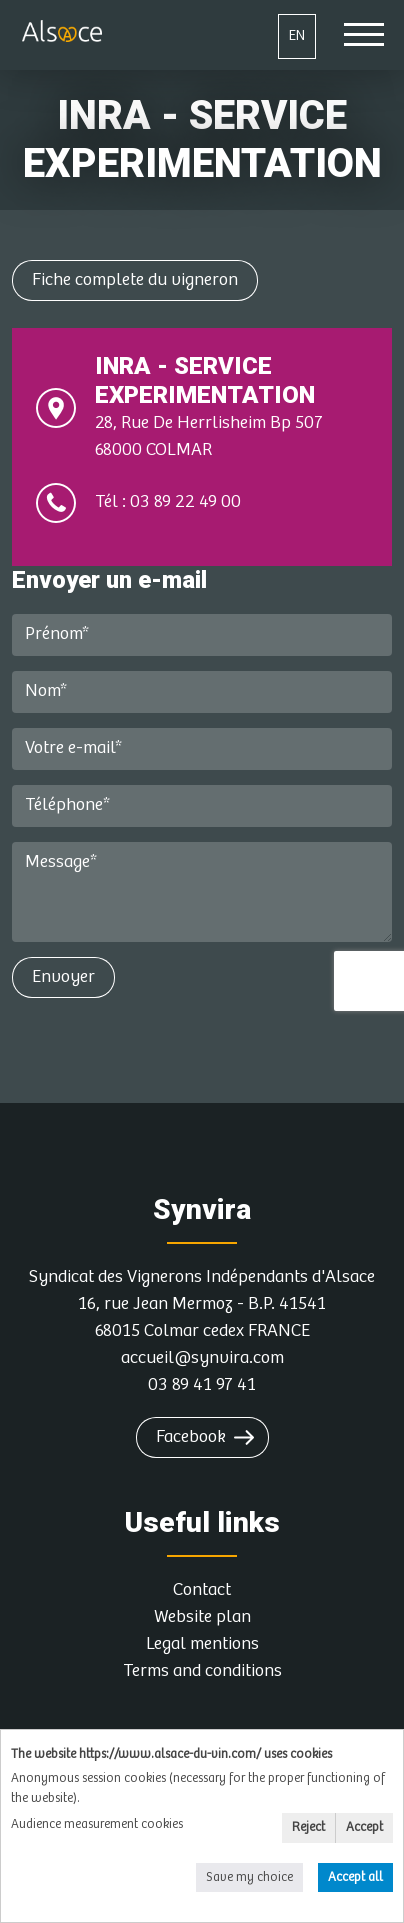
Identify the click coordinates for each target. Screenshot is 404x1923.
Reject (308, 1827)
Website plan (202, 1617)
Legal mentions (202, 1644)
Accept (364, 1827)
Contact (202, 1590)
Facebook (191, 1437)
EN (297, 35)
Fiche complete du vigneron (135, 280)
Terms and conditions (202, 1671)
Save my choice (249, 1877)
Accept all (355, 1877)
